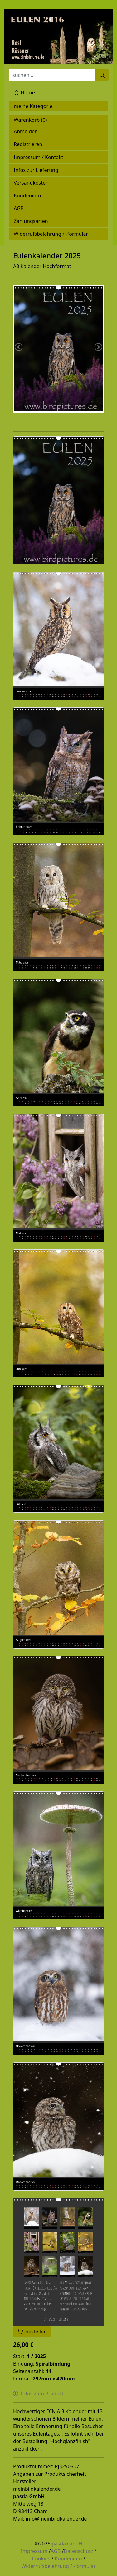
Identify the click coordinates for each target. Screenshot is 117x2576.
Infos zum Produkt (38, 2393)
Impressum (34, 2551)
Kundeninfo (27, 195)
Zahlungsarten (31, 221)
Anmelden (26, 131)
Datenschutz (78, 2551)
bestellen (32, 2331)
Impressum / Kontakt (38, 157)
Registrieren (28, 144)
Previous (19, 347)
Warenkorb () (30, 119)
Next (98, 347)
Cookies (41, 2558)
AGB (19, 208)
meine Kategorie (33, 106)
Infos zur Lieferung (36, 170)
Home (24, 92)
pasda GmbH (67, 2543)
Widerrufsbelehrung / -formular (51, 233)
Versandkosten (31, 182)
